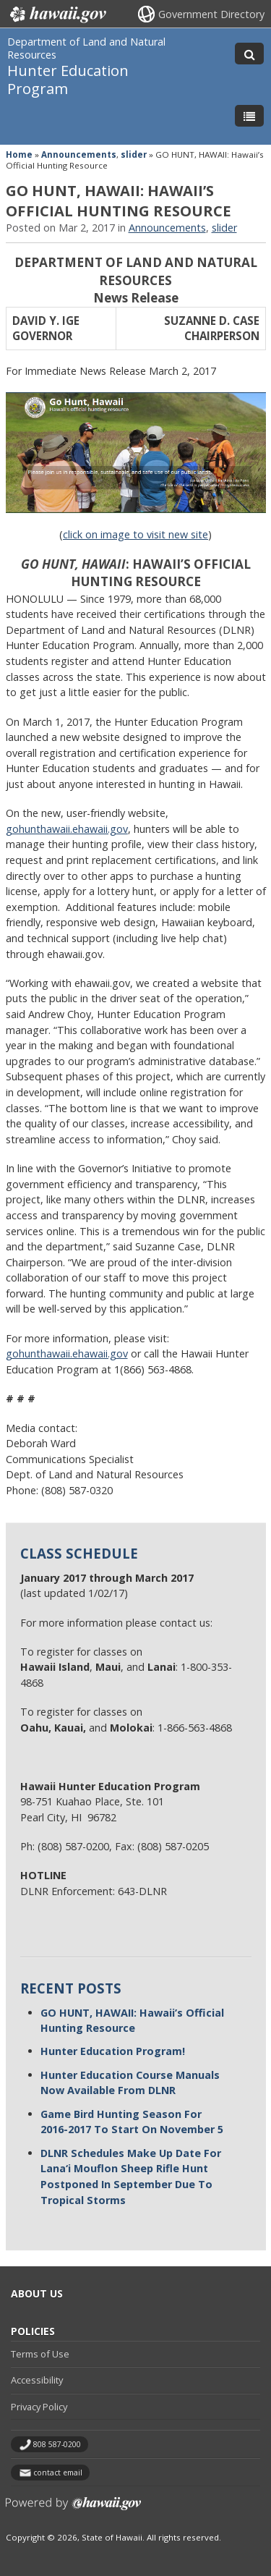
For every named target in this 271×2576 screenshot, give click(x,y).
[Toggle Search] (249, 53)
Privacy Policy (39, 2406)
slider (134, 154)
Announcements (78, 154)
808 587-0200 (57, 2444)
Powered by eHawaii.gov (73, 2509)
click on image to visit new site (135, 534)
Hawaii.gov (56, 14)
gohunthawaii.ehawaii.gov (67, 1353)
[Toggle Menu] (249, 116)
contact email (57, 2472)
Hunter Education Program (68, 79)
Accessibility (37, 2379)
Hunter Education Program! (112, 2051)
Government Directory (211, 14)
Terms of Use (40, 2353)
